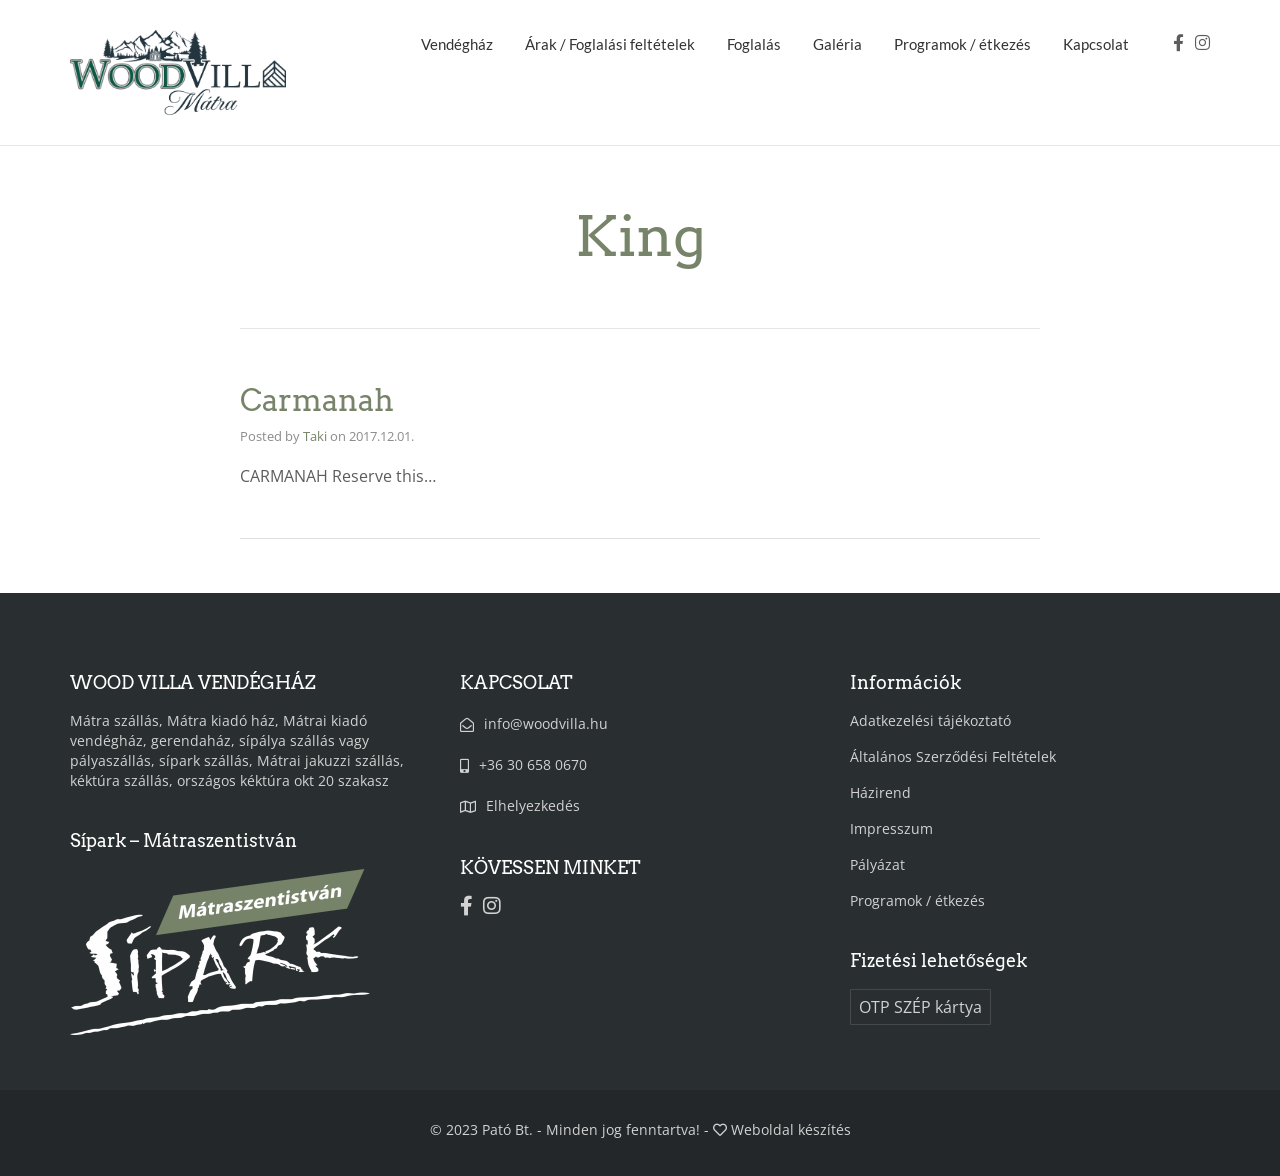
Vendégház (457, 44)
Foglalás (754, 44)
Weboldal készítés (791, 1129)
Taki (315, 436)
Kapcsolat (1096, 44)
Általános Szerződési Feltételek (953, 756)
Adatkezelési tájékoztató (930, 720)
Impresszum (891, 828)
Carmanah (317, 400)
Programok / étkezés (962, 44)
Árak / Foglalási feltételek (610, 44)
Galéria (837, 44)
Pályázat (877, 864)
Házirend (880, 792)
